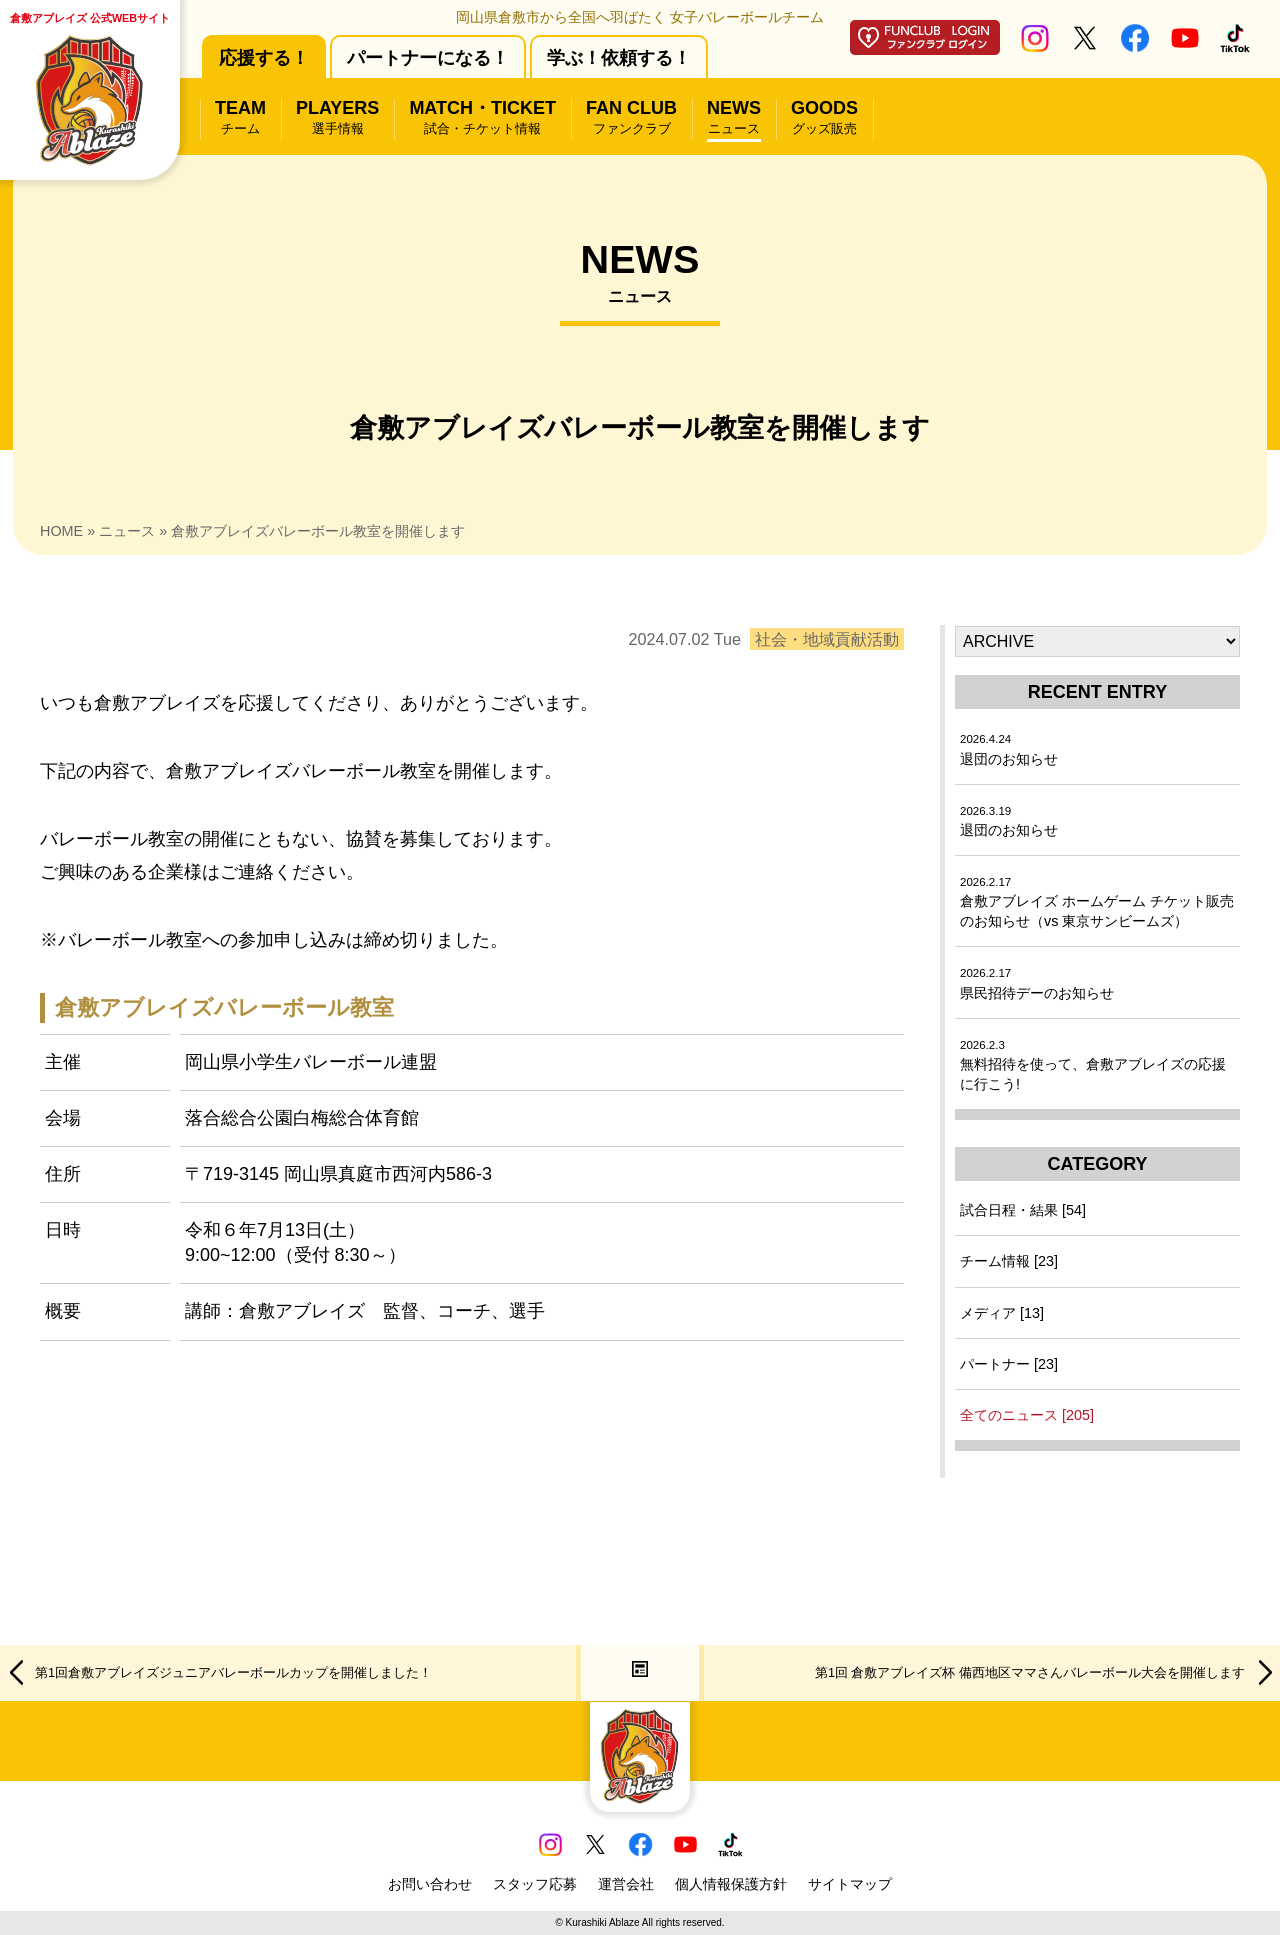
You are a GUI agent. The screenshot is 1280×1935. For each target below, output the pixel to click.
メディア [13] (1002, 1313)
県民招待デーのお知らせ (1037, 983)
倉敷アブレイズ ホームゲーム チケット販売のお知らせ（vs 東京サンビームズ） (1097, 902)
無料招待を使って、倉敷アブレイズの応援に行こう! (1093, 1065)
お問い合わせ (430, 1884)
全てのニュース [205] (1027, 1415)
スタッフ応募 (535, 1884)
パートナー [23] (1009, 1364)
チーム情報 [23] (1009, 1261)
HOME (61, 531)
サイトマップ (850, 1884)
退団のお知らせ (1009, 749)
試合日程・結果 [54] (1023, 1210)
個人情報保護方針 (731, 1884)
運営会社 (626, 1884)
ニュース (127, 531)
